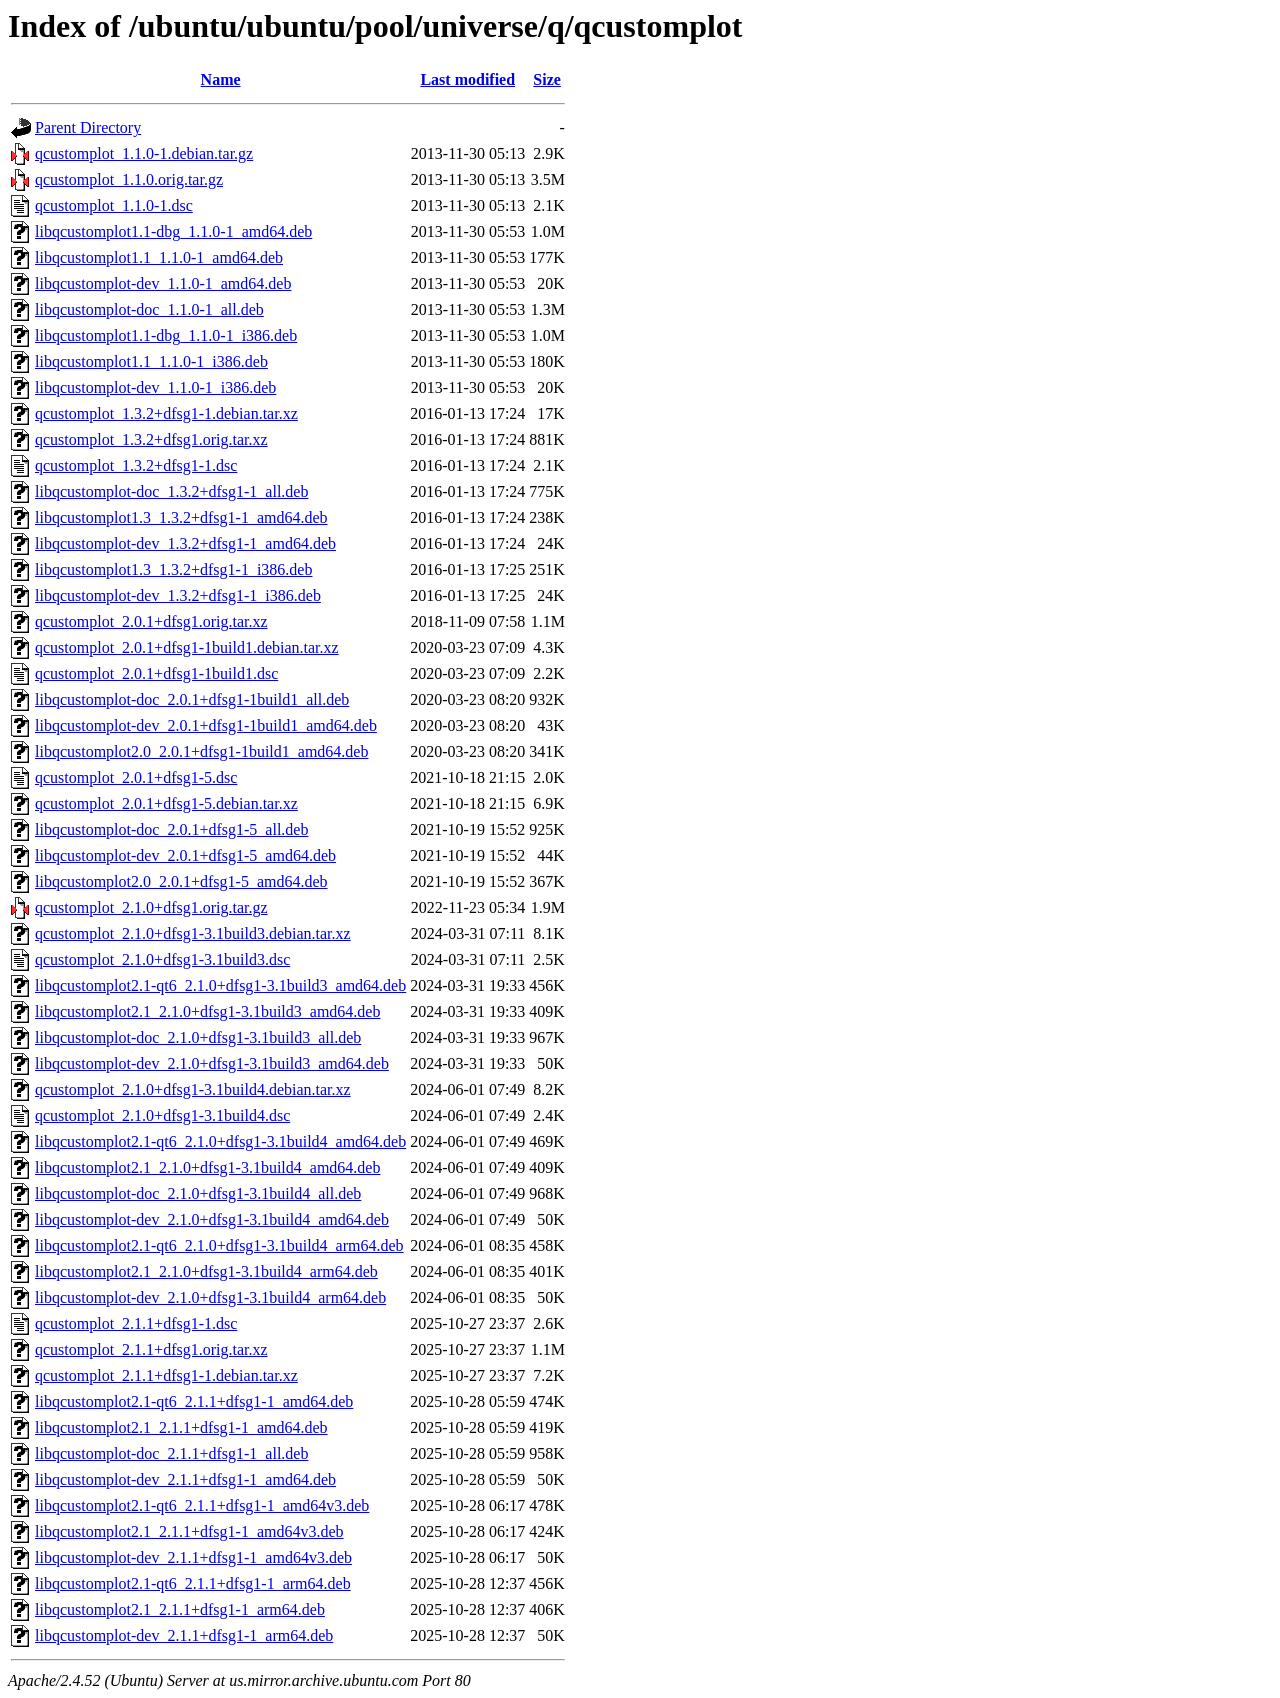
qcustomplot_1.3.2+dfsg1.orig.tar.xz (151, 439)
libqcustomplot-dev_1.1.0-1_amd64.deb (163, 283)
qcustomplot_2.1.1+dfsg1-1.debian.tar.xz (166, 1375)
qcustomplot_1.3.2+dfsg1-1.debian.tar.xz (166, 413)
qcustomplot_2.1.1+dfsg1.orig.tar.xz (151, 1349)
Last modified (467, 79)
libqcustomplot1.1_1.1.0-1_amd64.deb (159, 257)
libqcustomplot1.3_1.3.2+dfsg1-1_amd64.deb (181, 517)
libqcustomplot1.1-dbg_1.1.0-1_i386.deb (166, 335)
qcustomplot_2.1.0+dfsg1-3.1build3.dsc (162, 959)
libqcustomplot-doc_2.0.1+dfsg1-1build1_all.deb (192, 699)
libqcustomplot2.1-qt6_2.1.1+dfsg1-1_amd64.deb (194, 1401)
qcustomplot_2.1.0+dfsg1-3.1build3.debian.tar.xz (193, 933)
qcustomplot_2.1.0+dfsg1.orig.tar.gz (151, 907)
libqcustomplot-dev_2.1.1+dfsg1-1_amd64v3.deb (193, 1557)
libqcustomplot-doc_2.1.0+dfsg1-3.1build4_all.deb (198, 1193)
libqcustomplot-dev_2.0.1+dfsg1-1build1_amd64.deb (206, 725)
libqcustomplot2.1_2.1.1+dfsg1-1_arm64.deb (180, 1609)
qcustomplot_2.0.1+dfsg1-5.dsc (136, 777)
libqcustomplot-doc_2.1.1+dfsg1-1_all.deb (171, 1453)
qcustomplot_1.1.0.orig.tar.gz (129, 179)
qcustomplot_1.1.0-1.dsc (114, 205)
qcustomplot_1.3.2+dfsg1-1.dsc (136, 465)
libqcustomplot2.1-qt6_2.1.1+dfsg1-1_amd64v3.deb (202, 1505)
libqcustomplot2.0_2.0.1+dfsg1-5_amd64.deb (181, 881)
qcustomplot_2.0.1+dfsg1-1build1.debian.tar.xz (187, 647)
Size (547, 79)
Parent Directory (88, 127)
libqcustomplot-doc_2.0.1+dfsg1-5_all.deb (171, 829)
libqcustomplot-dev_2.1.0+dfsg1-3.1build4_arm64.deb (210, 1297)
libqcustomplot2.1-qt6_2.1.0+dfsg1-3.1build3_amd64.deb (220, 985)
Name (221, 79)
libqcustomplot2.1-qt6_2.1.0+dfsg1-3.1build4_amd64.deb (220, 1141)
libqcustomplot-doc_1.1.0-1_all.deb (149, 309)
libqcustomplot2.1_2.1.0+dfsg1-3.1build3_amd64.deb (207, 1011)
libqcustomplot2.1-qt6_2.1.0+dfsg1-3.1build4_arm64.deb (219, 1245)
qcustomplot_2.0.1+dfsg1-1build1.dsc (156, 673)
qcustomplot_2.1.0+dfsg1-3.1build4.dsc (162, 1115)
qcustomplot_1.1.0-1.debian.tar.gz (144, 153)
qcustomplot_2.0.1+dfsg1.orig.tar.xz (151, 621)
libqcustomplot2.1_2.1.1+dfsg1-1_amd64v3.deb (189, 1531)
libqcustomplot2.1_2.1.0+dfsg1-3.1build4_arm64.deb (206, 1271)
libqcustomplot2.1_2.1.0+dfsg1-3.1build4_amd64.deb (207, 1167)
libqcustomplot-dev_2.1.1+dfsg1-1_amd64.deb (185, 1479)
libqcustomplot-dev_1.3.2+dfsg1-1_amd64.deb (185, 543)
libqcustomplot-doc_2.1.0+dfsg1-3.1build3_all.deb (198, 1037)
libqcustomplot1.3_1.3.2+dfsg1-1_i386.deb (173, 569)
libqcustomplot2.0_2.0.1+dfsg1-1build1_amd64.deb (201, 751)
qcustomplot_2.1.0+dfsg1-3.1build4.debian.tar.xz (193, 1089)
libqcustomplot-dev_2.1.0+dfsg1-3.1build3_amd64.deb (212, 1063)
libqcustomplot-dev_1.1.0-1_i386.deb (155, 387)
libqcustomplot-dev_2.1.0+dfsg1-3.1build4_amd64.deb (212, 1219)
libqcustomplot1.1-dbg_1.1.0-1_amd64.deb (173, 231)
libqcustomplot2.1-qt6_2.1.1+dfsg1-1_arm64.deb (193, 1583)
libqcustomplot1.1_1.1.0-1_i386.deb (151, 361)
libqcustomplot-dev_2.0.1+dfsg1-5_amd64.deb (185, 855)
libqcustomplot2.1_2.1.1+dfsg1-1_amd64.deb (181, 1427)
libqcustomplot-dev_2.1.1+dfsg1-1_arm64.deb (184, 1635)
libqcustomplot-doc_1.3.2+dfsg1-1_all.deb (171, 491)
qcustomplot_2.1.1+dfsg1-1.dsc (136, 1323)
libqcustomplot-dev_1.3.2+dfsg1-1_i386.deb (178, 595)
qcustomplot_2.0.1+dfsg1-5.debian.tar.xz (166, 803)
